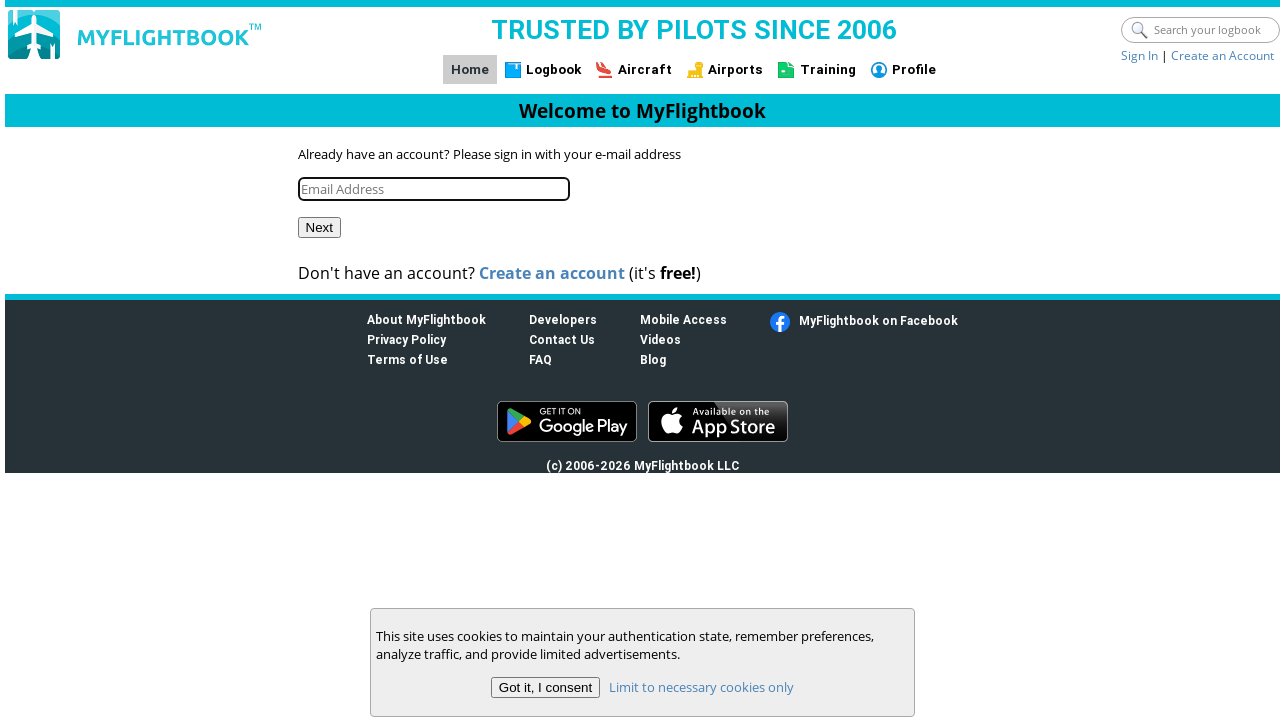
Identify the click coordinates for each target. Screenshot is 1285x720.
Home (470, 69)
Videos (660, 339)
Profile (914, 69)
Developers (563, 319)
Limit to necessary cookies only (701, 687)
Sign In (1139, 55)
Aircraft (645, 69)
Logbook (553, 69)
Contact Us (562, 339)
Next (319, 227)
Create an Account (1222, 55)
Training (828, 69)
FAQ (540, 359)
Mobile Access (683, 319)
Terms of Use (407, 359)
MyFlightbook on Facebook (878, 320)
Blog (653, 359)
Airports (735, 69)
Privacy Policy (406, 339)
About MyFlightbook (426, 319)
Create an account (552, 273)
